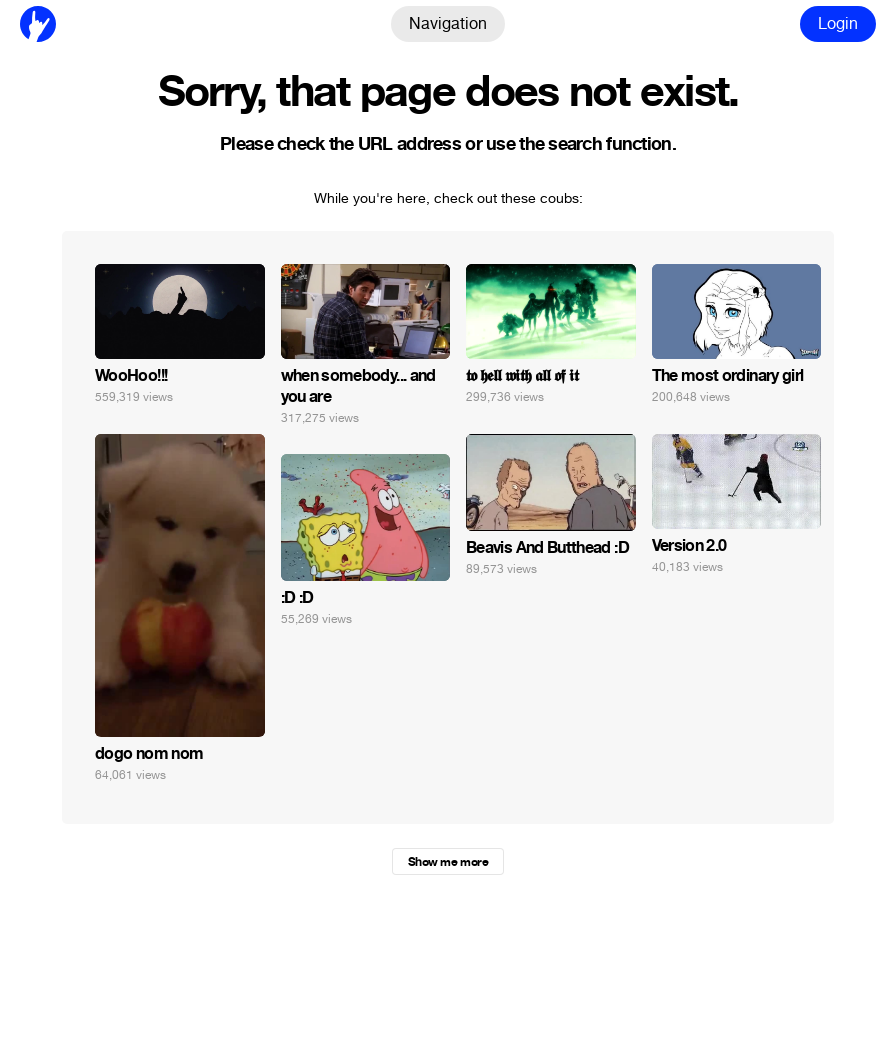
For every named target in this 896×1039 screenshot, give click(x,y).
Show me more (448, 862)
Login (838, 23)
